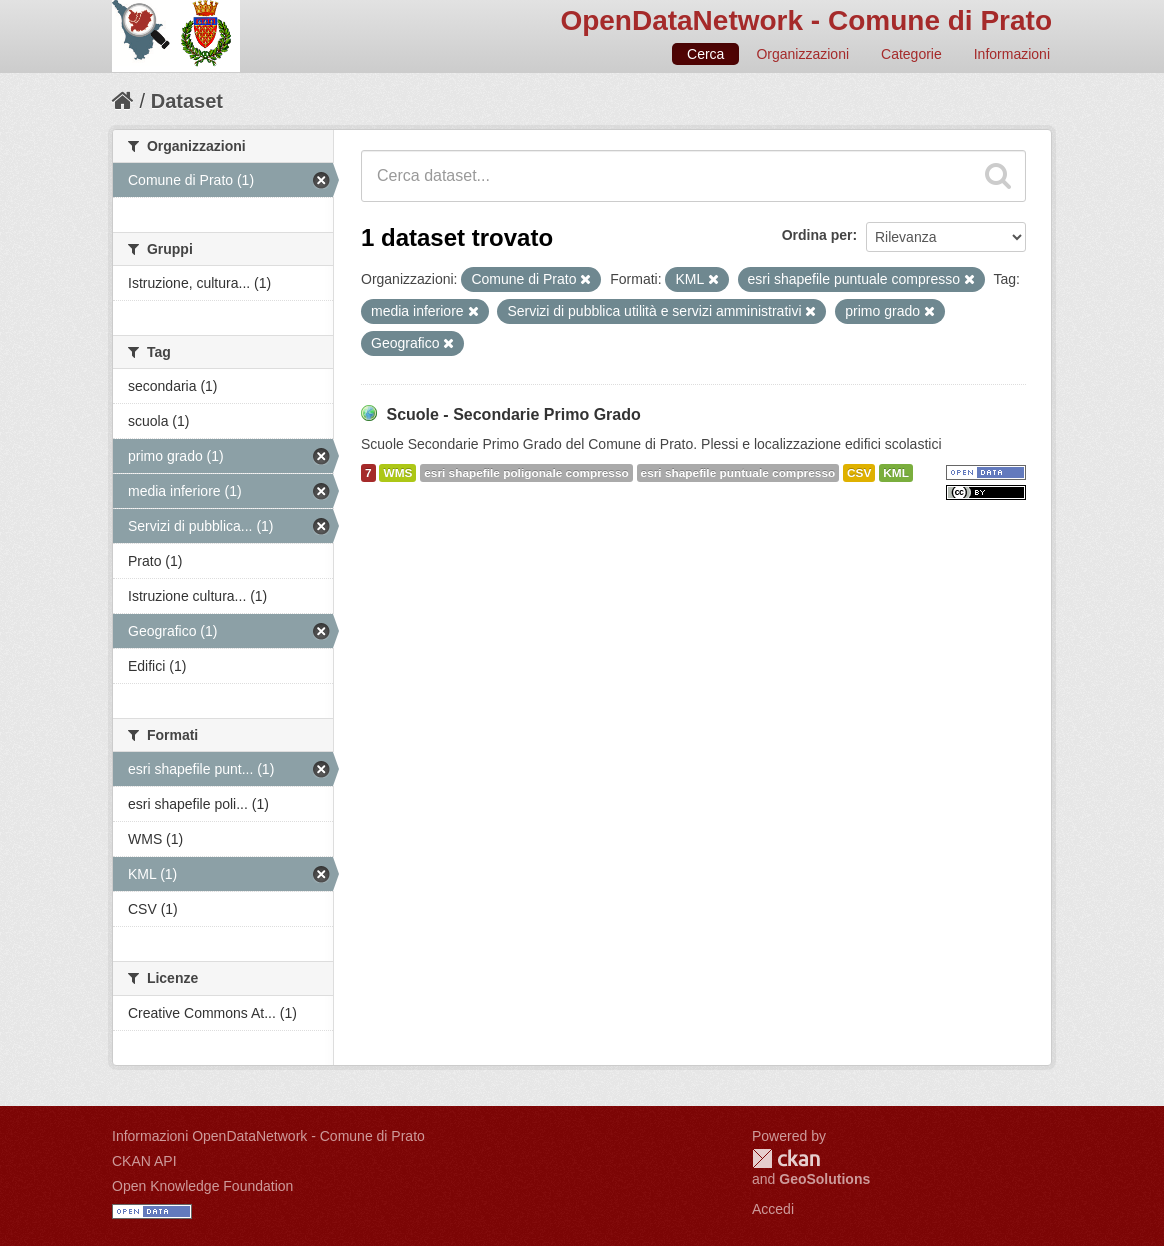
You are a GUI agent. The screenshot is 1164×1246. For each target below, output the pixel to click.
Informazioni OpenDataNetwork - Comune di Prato (268, 1136)
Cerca (705, 54)
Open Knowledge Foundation (202, 1186)
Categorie (911, 54)
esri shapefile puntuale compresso (738, 473)
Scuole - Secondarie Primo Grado (513, 414)
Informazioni (1012, 54)
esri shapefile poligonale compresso (526, 473)
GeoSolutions (824, 1179)
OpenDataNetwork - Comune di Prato (806, 20)
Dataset (187, 101)
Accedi (773, 1209)
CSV (859, 473)
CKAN (786, 1158)
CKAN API (144, 1161)
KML (896, 473)
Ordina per (817, 235)
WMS (397, 473)
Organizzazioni (802, 54)
